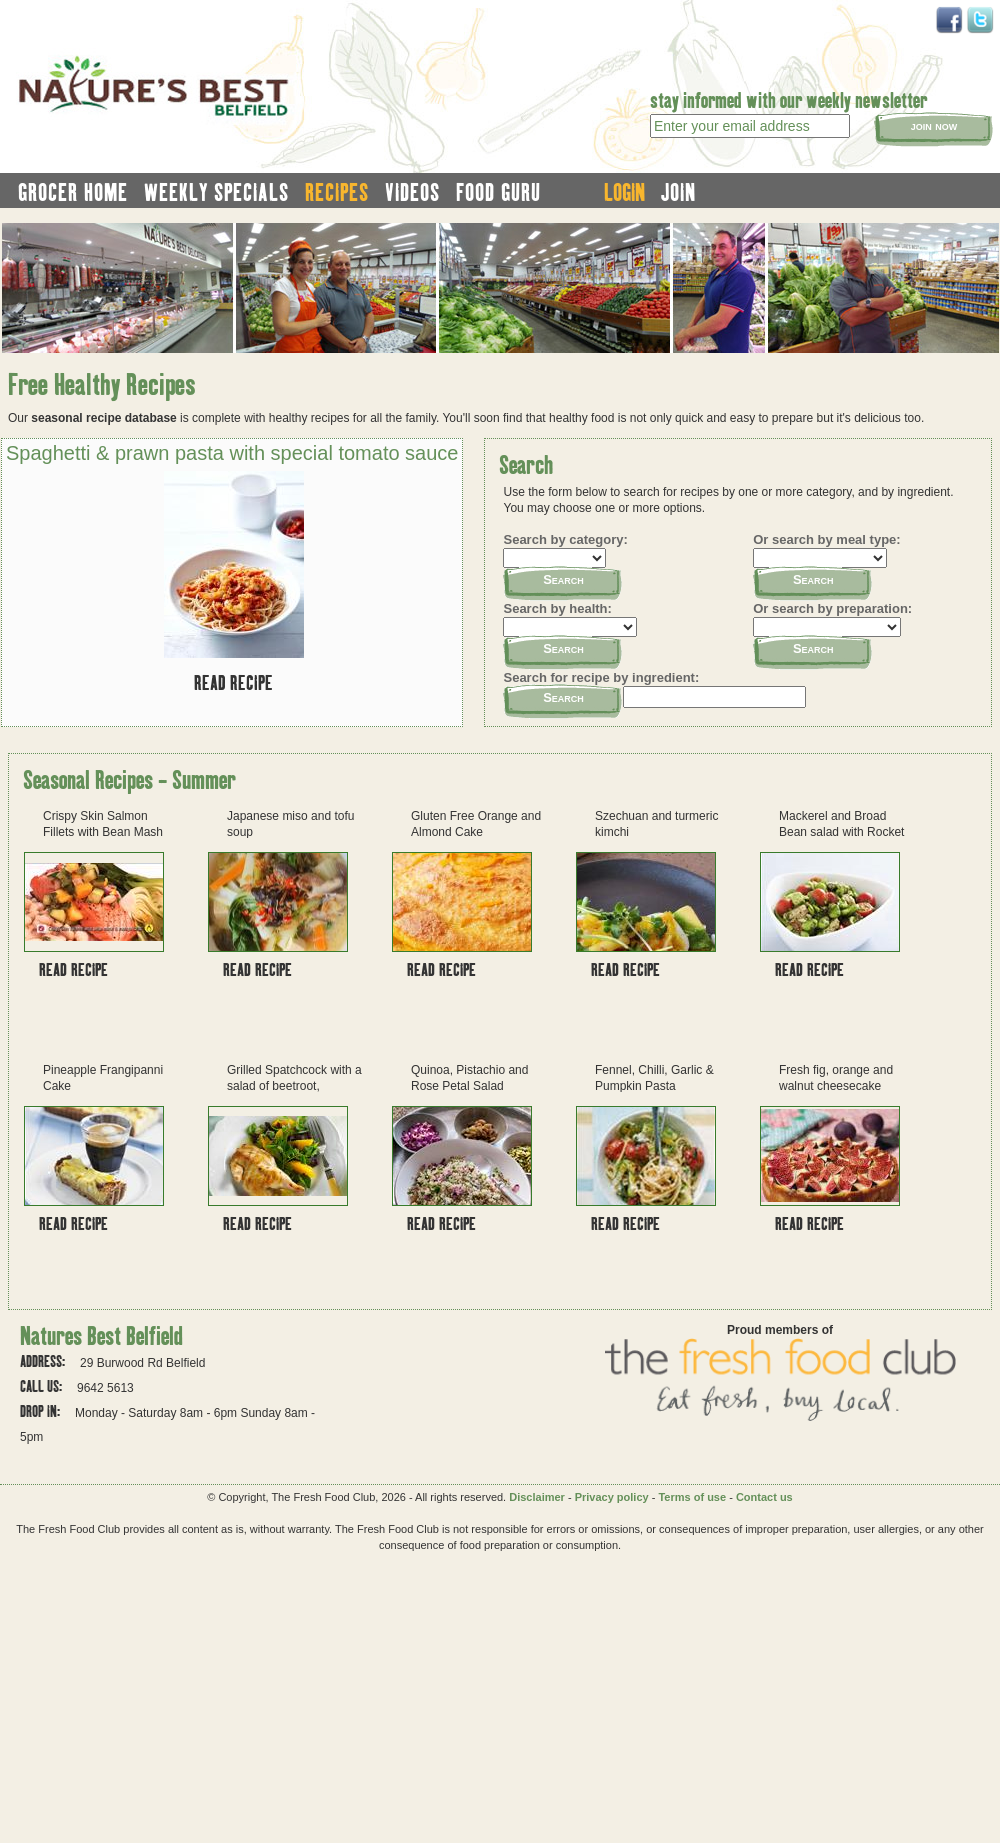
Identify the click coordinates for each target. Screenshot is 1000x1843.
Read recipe (233, 683)
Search (563, 579)
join (678, 192)
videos (412, 192)
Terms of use (692, 1497)
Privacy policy (612, 1497)
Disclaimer (537, 1497)
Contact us (764, 1497)
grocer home (73, 192)
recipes (337, 192)
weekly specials (216, 192)
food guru (498, 192)
